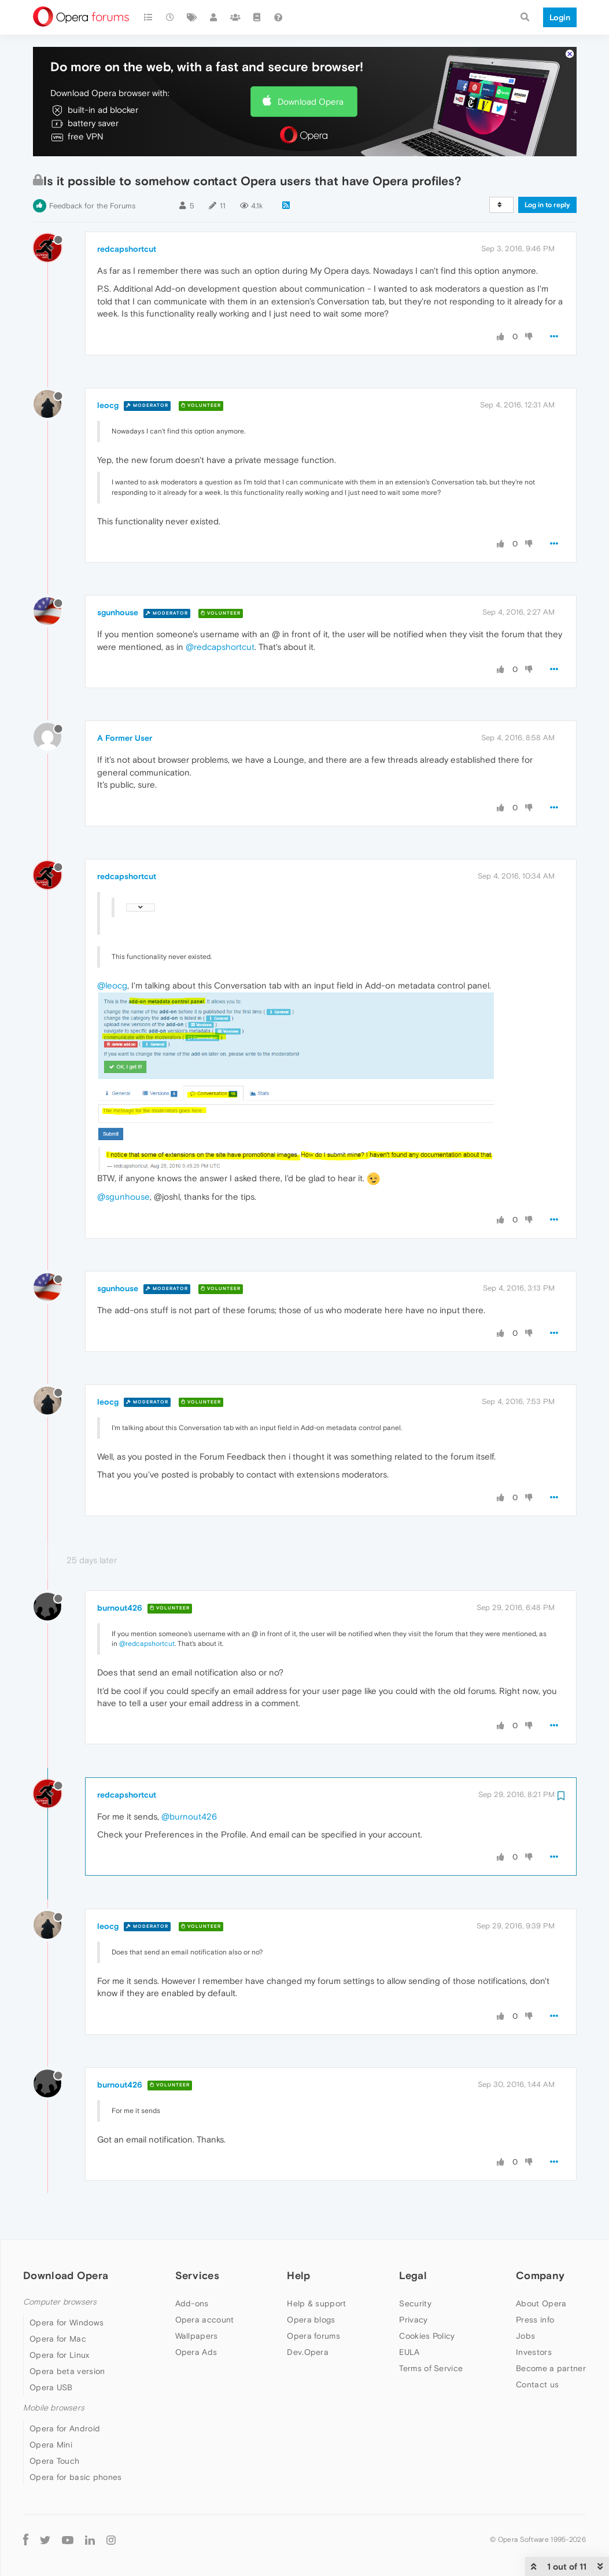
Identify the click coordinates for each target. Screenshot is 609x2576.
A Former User (124, 738)
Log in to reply (547, 205)
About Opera (541, 2303)
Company (540, 2275)
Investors (534, 2352)
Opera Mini (50, 2444)
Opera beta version (67, 2371)
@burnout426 (189, 1816)
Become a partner (551, 2368)
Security (415, 2303)
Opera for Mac (57, 2338)
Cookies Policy (427, 2335)
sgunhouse (117, 612)
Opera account (204, 2319)
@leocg (112, 985)
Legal (413, 2275)
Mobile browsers (53, 2408)
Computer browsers (60, 2302)
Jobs (525, 2335)
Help (298, 2275)
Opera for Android (64, 2428)
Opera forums (313, 2335)
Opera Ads (196, 2352)
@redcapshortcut (220, 647)
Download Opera (311, 101)
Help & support (316, 2303)
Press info (535, 2319)
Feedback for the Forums (92, 205)
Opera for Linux (59, 2355)
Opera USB (51, 2387)
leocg (108, 405)
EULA (409, 2352)
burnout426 (119, 1607)
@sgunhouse (123, 1196)
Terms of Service (431, 2368)
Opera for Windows (66, 2322)
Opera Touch (54, 2460)
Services (197, 2275)
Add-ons (192, 2303)
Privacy (413, 2319)
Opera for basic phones (75, 2477)
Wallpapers (196, 2335)
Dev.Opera (308, 2352)
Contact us (537, 2384)
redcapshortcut (126, 248)
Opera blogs (311, 2319)
